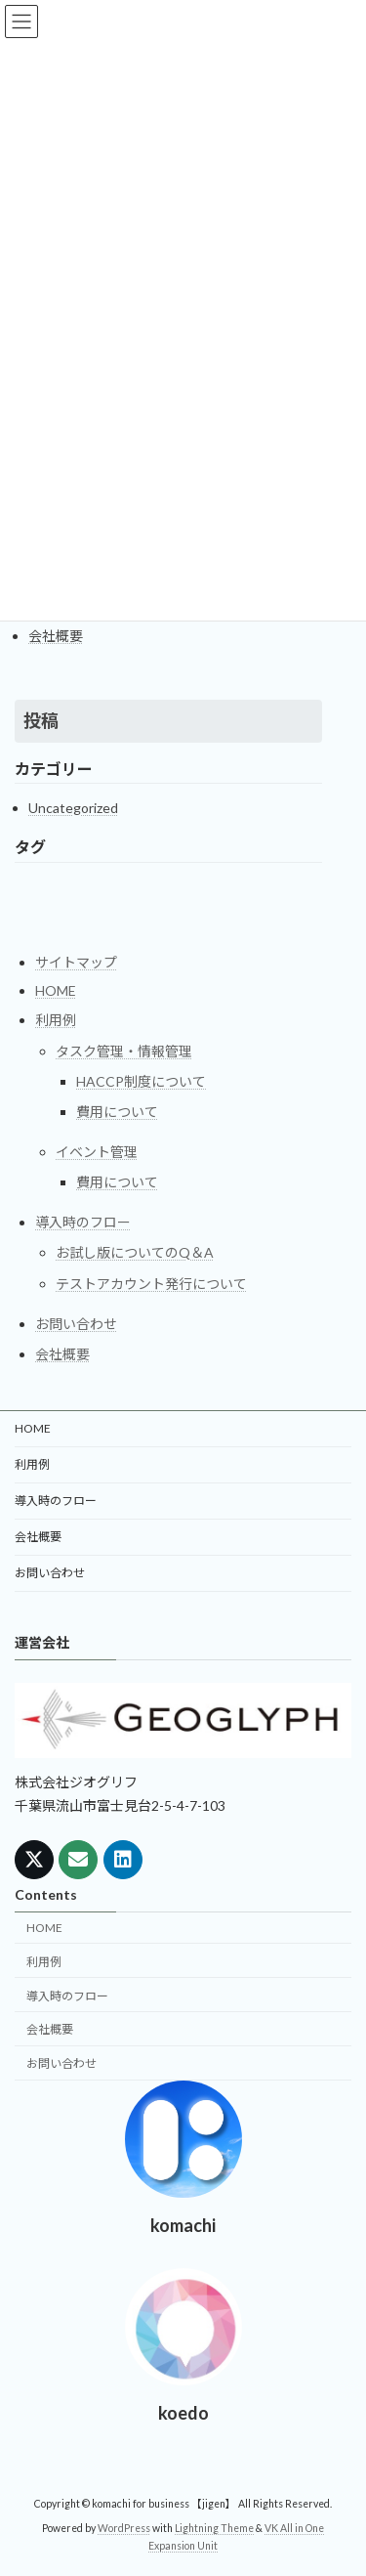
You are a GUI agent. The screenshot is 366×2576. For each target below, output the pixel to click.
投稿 (41, 720)
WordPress (124, 2529)
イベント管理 (97, 1151)
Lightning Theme (214, 2529)
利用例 (55, 1019)
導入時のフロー (83, 1222)
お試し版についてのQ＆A (135, 1252)
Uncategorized (73, 807)
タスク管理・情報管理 (124, 1050)
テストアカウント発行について (151, 1282)
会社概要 (55, 635)
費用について (117, 1111)
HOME (55, 990)
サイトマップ (76, 962)
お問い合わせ (76, 1322)
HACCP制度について (141, 1080)
